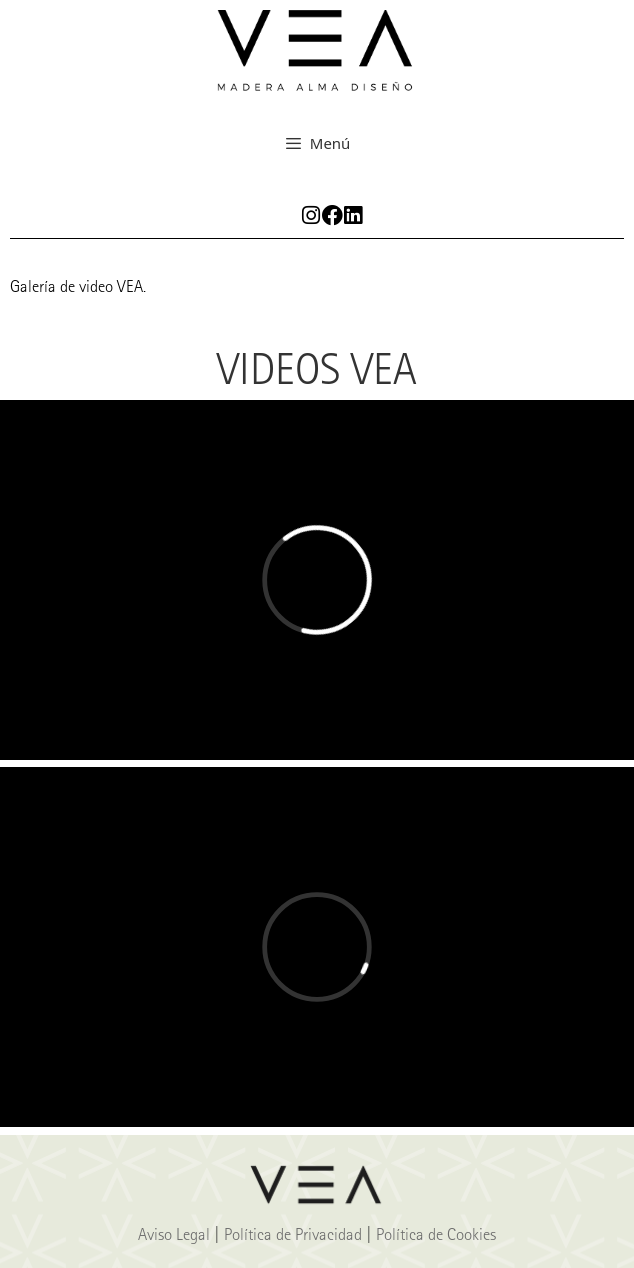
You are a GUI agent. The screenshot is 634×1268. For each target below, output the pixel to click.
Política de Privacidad (293, 1234)
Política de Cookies (436, 1234)
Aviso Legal (174, 1234)
